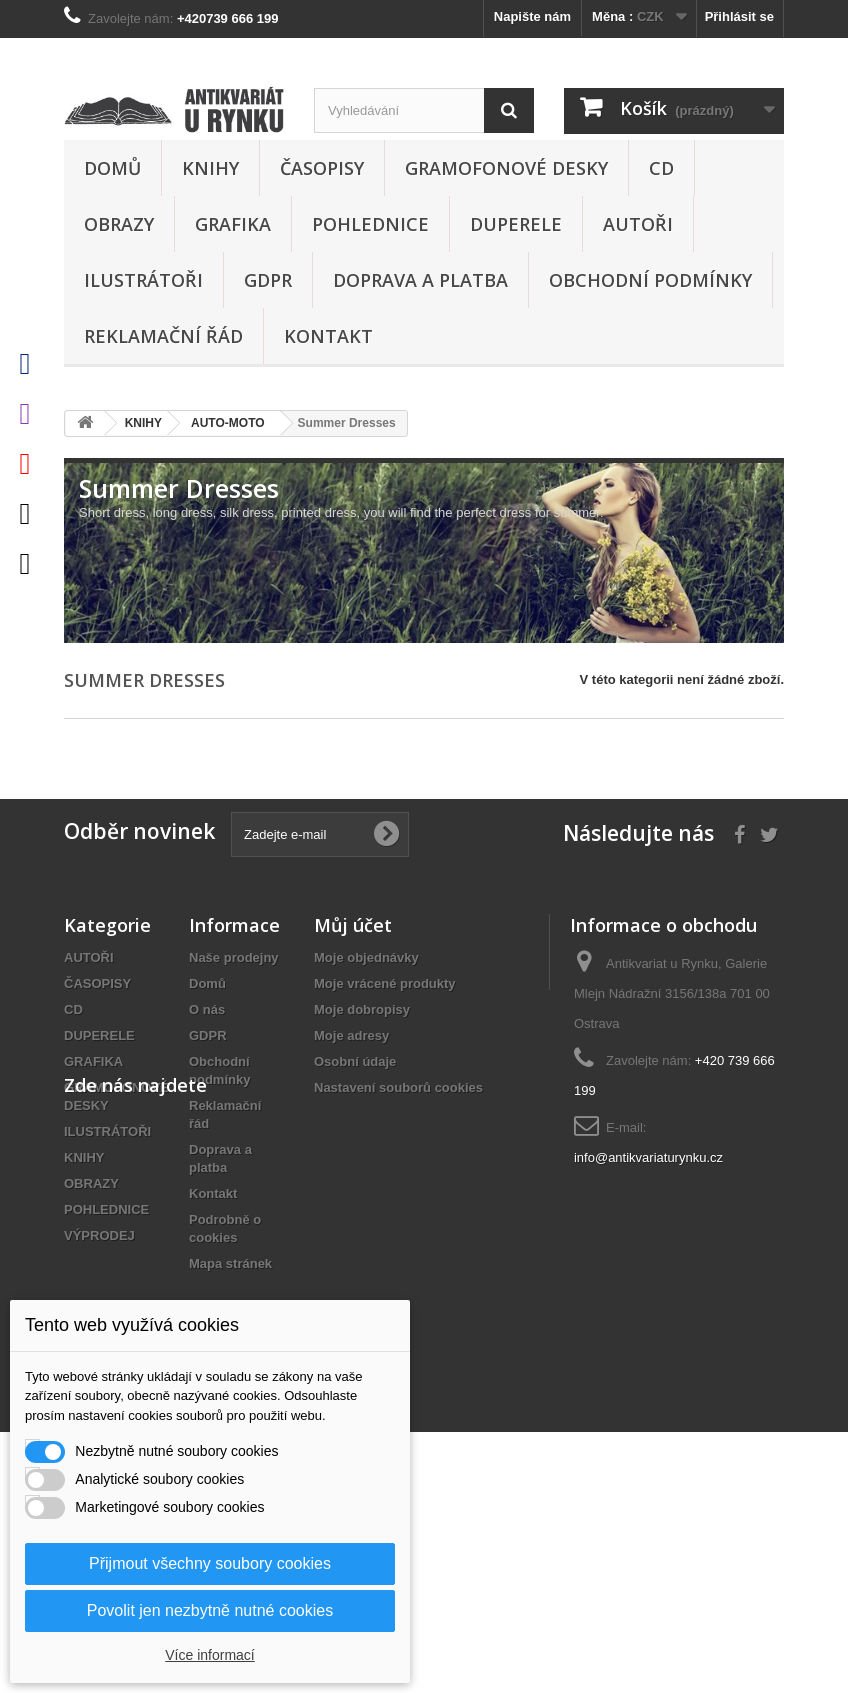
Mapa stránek (230, 1263)
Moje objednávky (366, 957)
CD (661, 168)
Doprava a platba (420, 280)
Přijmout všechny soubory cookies (210, 1563)
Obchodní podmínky (650, 280)
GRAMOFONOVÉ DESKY (506, 168)
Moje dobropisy (362, 1009)
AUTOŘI (638, 224)
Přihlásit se (739, 16)
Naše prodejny (234, 957)
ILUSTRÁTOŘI (143, 280)
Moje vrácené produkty (385, 983)
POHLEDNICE (370, 224)
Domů (112, 168)
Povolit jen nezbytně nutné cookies (210, 1610)
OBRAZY (119, 224)
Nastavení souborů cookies (398, 1087)
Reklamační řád (163, 336)
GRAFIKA (233, 224)
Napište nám (532, 16)
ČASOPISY (322, 168)
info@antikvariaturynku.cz (648, 1157)
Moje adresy (351, 1035)
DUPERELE (516, 224)
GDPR (268, 280)
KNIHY (210, 168)
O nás (207, 1009)
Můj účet (353, 925)
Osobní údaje (355, 1061)
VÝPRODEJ (99, 1235)
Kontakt (328, 336)
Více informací (209, 1655)
